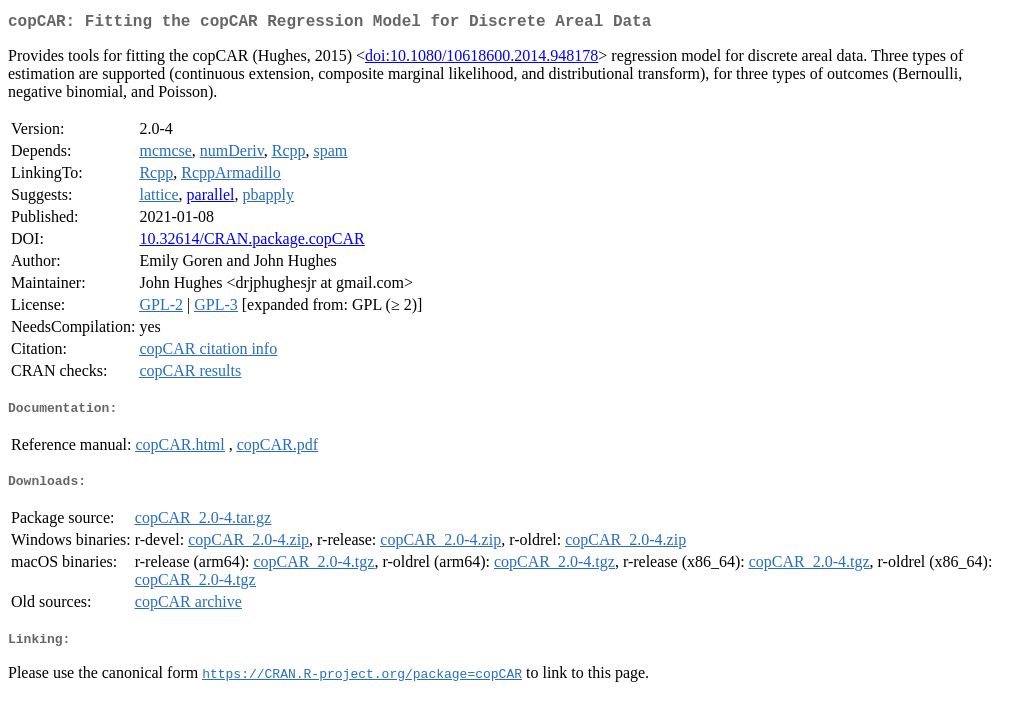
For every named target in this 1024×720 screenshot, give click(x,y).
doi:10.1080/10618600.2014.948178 (481, 59)
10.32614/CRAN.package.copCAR (251, 242)
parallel (211, 198)
